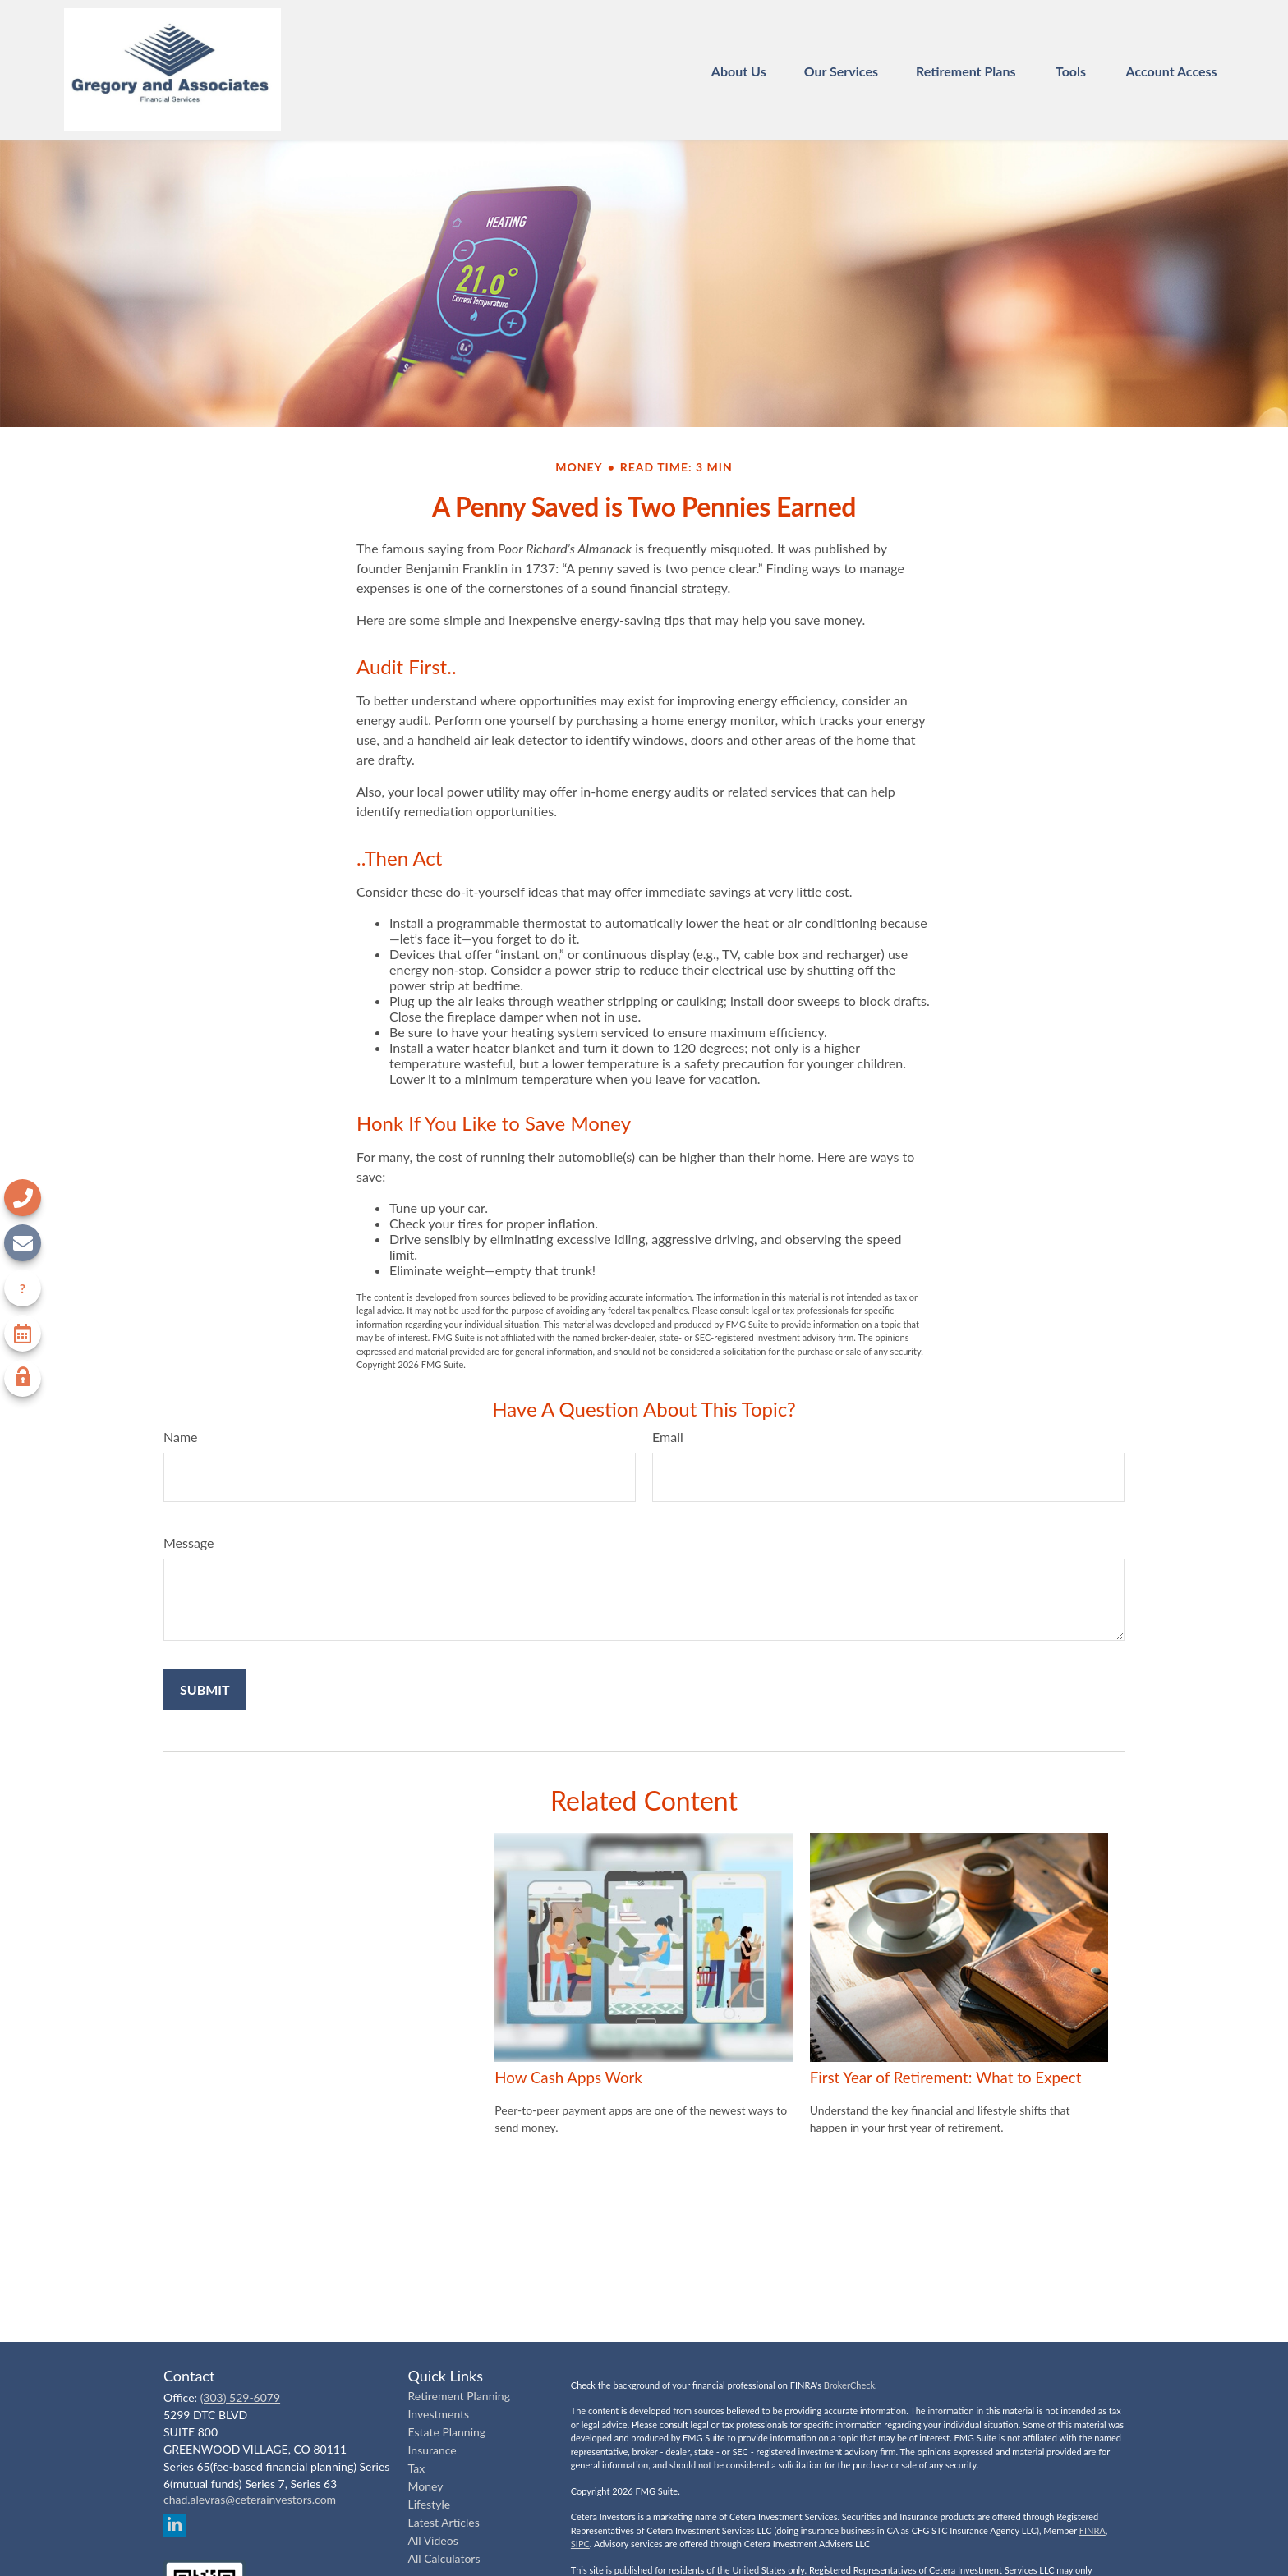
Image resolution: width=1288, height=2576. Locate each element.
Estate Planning (447, 2432)
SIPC (580, 2543)
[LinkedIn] (174, 2525)
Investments (439, 2414)
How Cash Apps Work (568, 2078)
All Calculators (444, 2558)
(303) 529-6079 (240, 2397)
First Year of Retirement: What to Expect (946, 2078)
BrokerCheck (849, 2385)
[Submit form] (204, 1689)
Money (426, 2486)
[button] (739, 69)
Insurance (432, 2450)
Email (667, 1436)
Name (180, 1436)
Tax (417, 2468)
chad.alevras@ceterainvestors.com (249, 2499)
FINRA (1092, 2530)
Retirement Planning (459, 2396)
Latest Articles (444, 2522)
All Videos (433, 2540)
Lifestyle (429, 2504)
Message (188, 1542)
